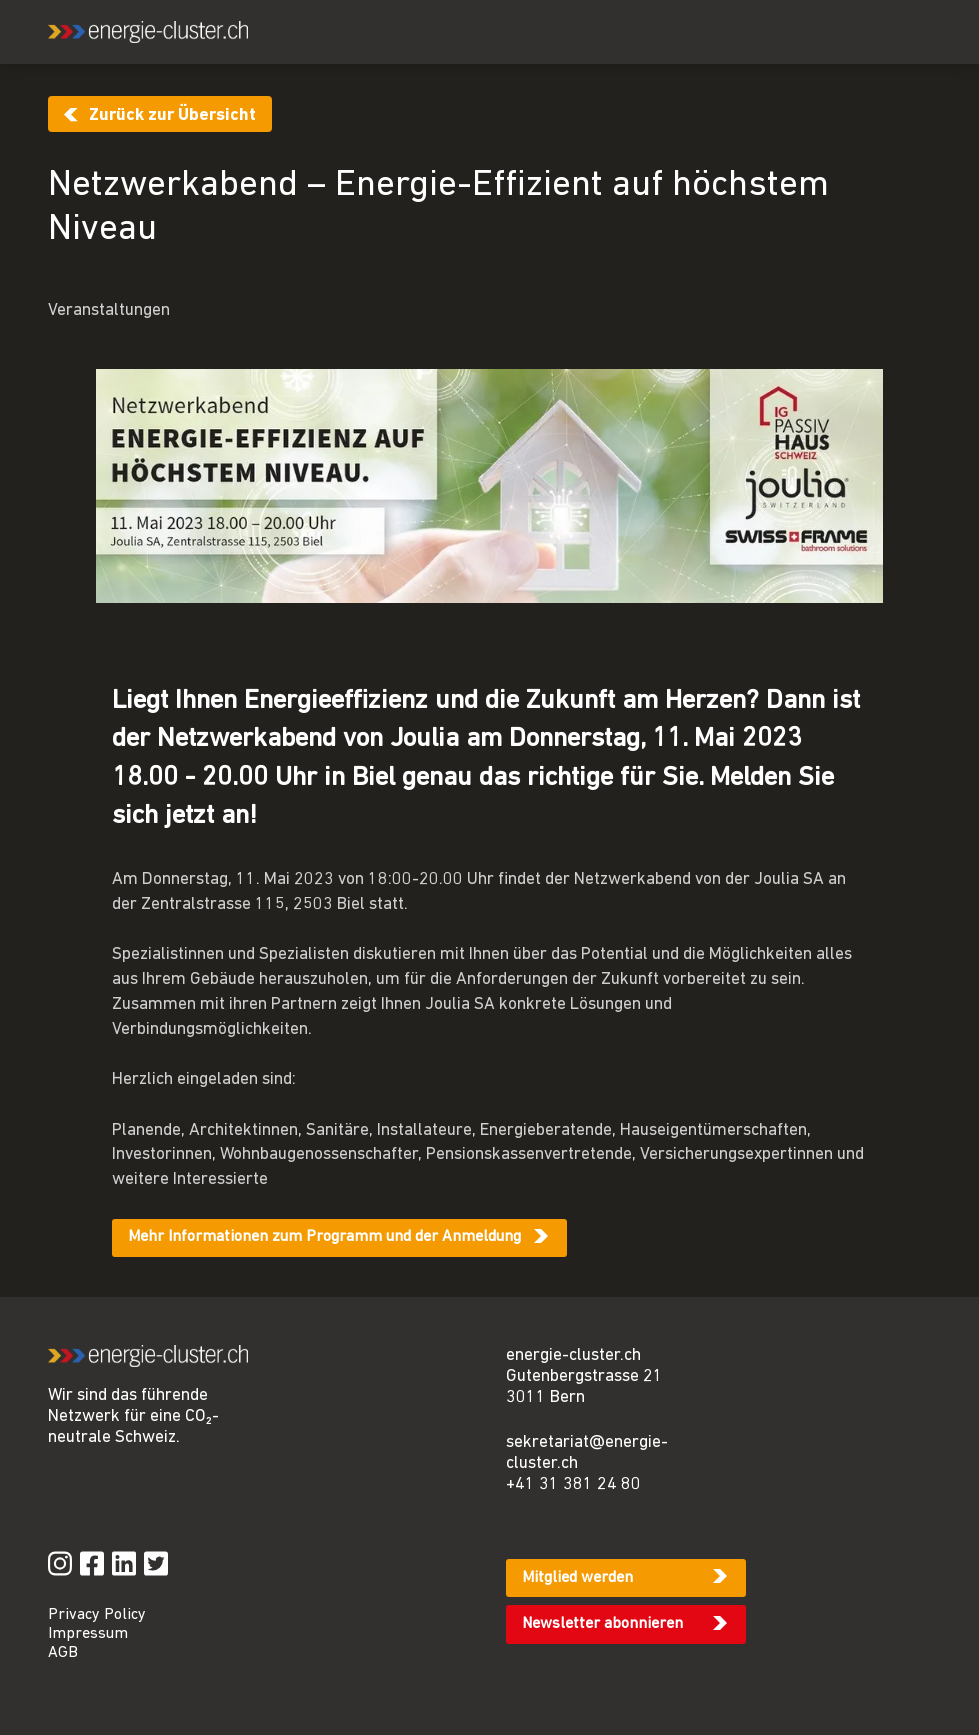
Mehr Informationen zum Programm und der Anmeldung (324, 1237)
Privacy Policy (97, 1615)
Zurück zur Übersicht (172, 115)
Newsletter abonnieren (602, 1624)
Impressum (88, 1634)
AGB (63, 1653)
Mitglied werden (577, 1578)
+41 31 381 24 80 (573, 1484)
